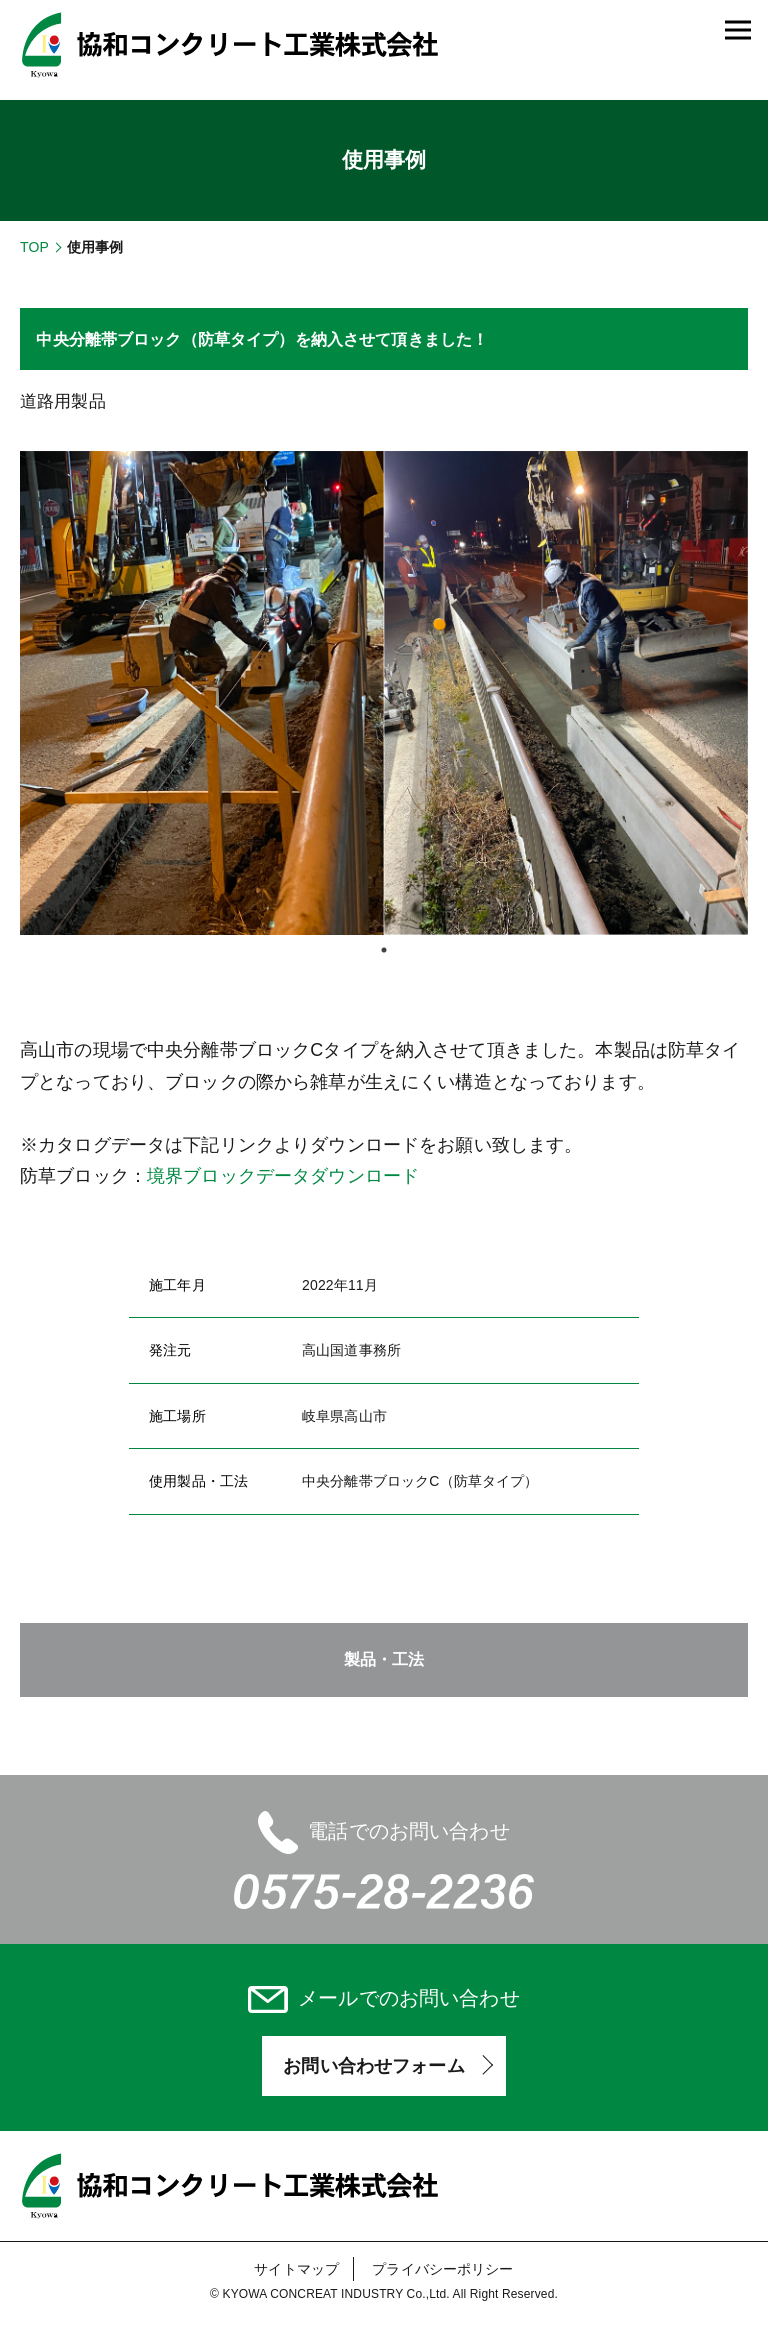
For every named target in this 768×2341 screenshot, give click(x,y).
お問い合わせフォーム (373, 2066)
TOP (34, 247)
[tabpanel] (384, 693)
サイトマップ (296, 2269)
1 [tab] (384, 950)
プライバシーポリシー (442, 2269)
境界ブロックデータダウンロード (283, 1176)
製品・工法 (384, 1659)
